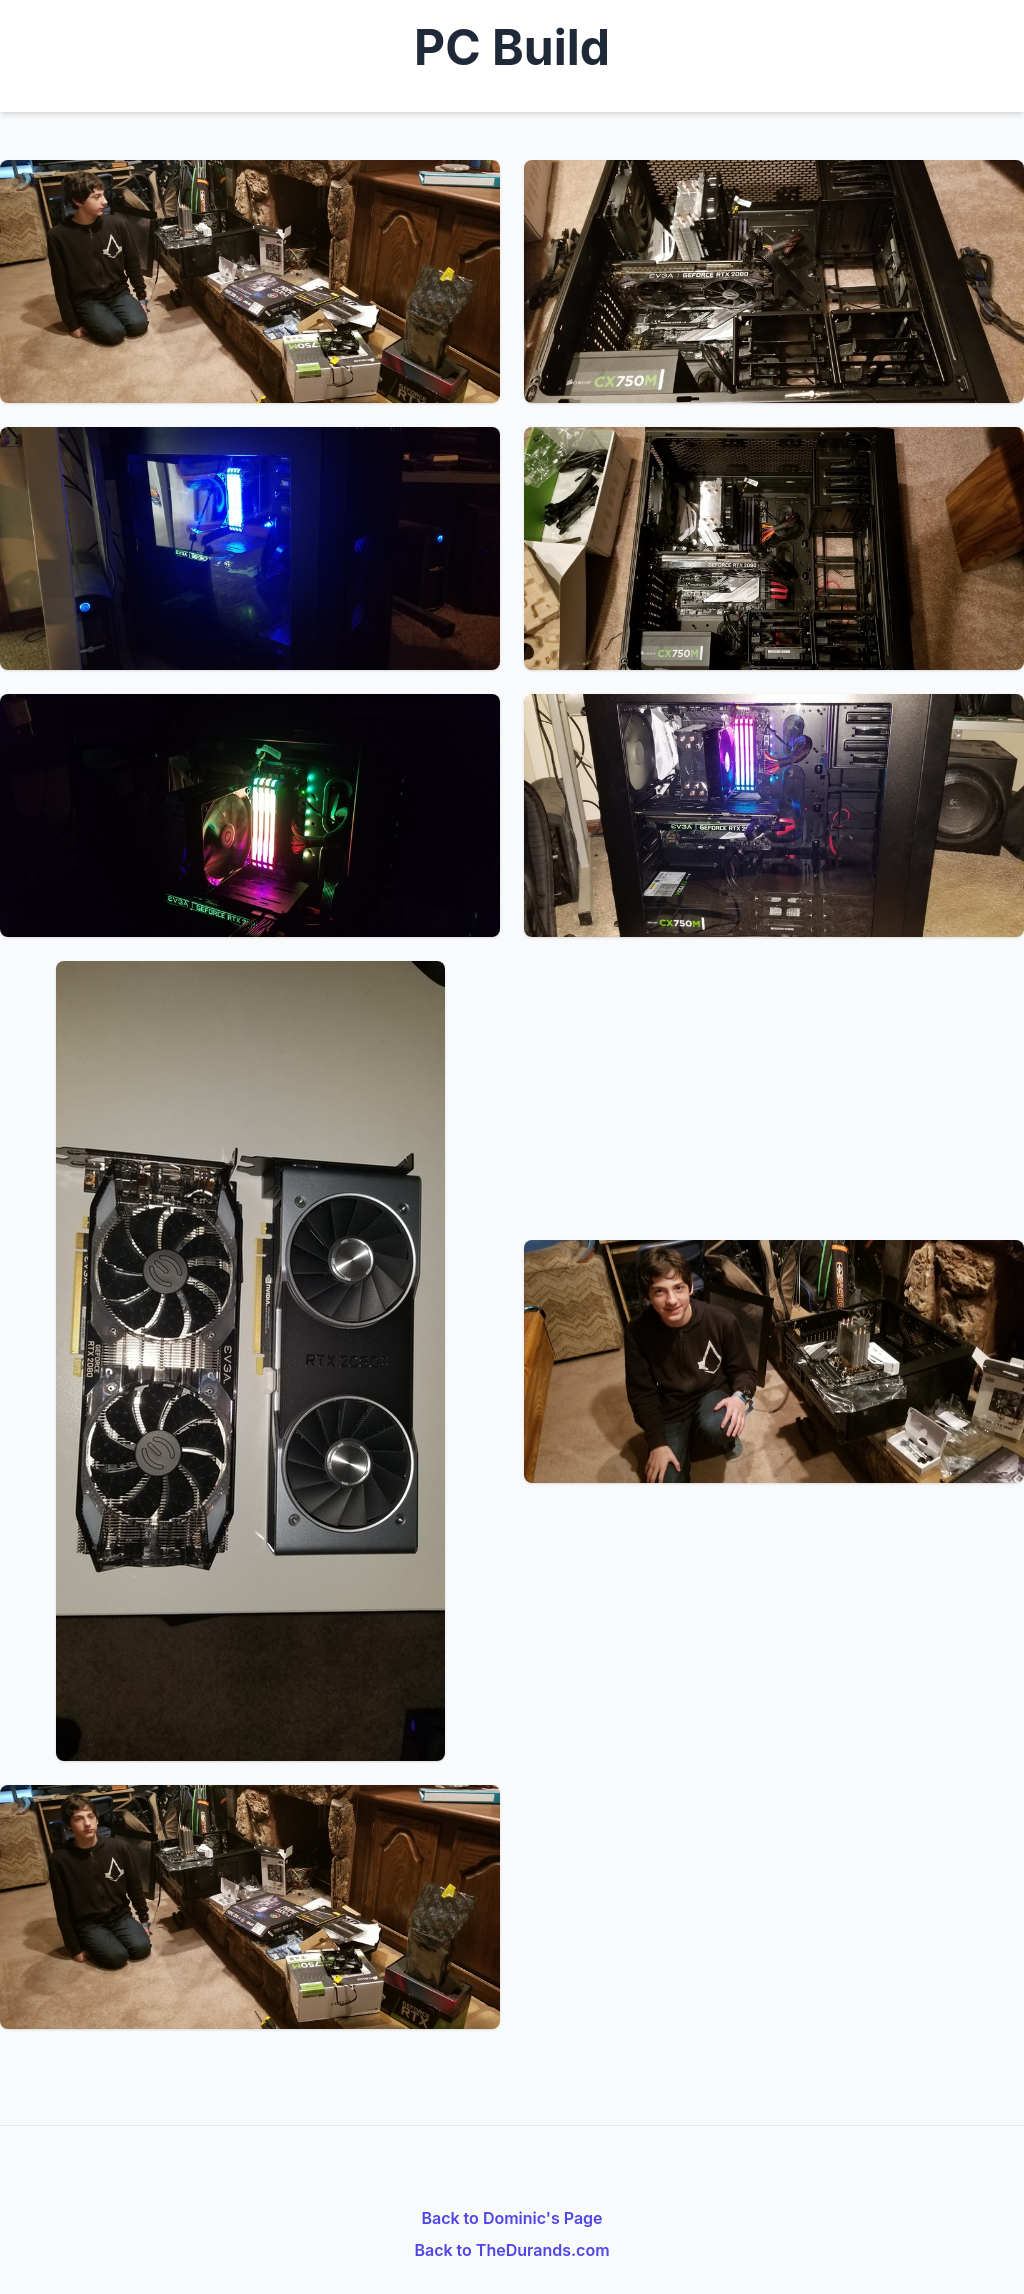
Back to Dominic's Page (511, 2218)
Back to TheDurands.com (511, 2250)
